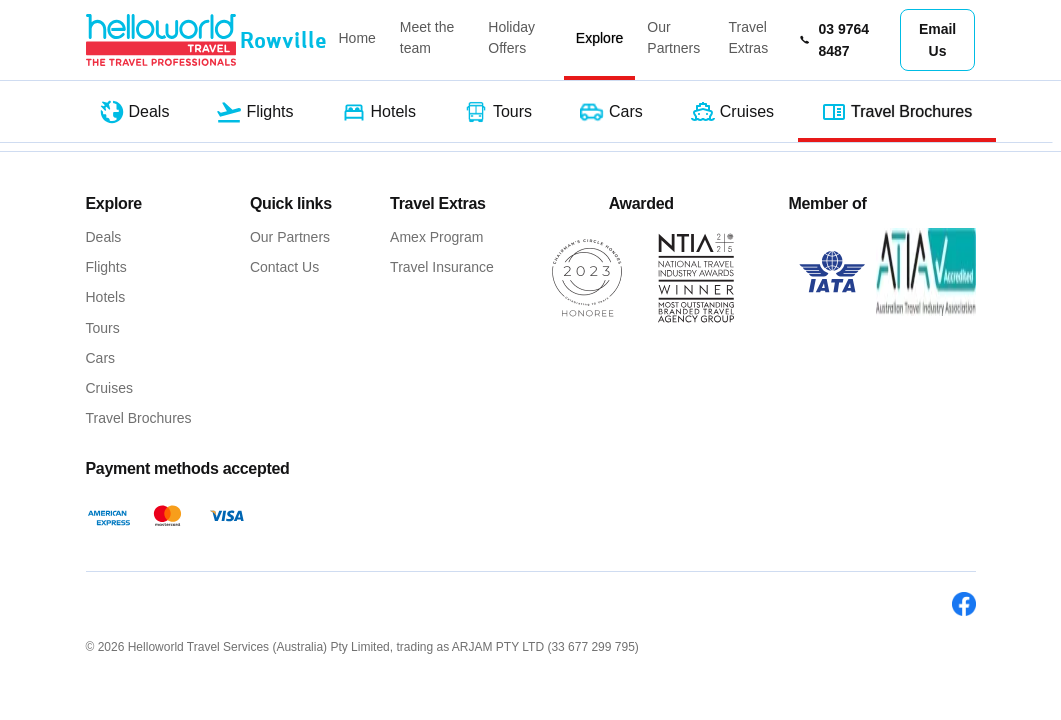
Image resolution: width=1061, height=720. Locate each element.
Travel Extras (748, 37)
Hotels (106, 297)
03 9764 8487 (834, 40)
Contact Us (284, 267)
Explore (599, 38)
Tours (103, 328)
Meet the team (427, 37)
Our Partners (673, 37)
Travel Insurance (442, 267)
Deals (104, 237)
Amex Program (436, 237)
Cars (101, 358)
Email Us (937, 40)
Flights (106, 267)
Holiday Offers (511, 37)
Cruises (109, 388)
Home (357, 38)
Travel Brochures (139, 418)
